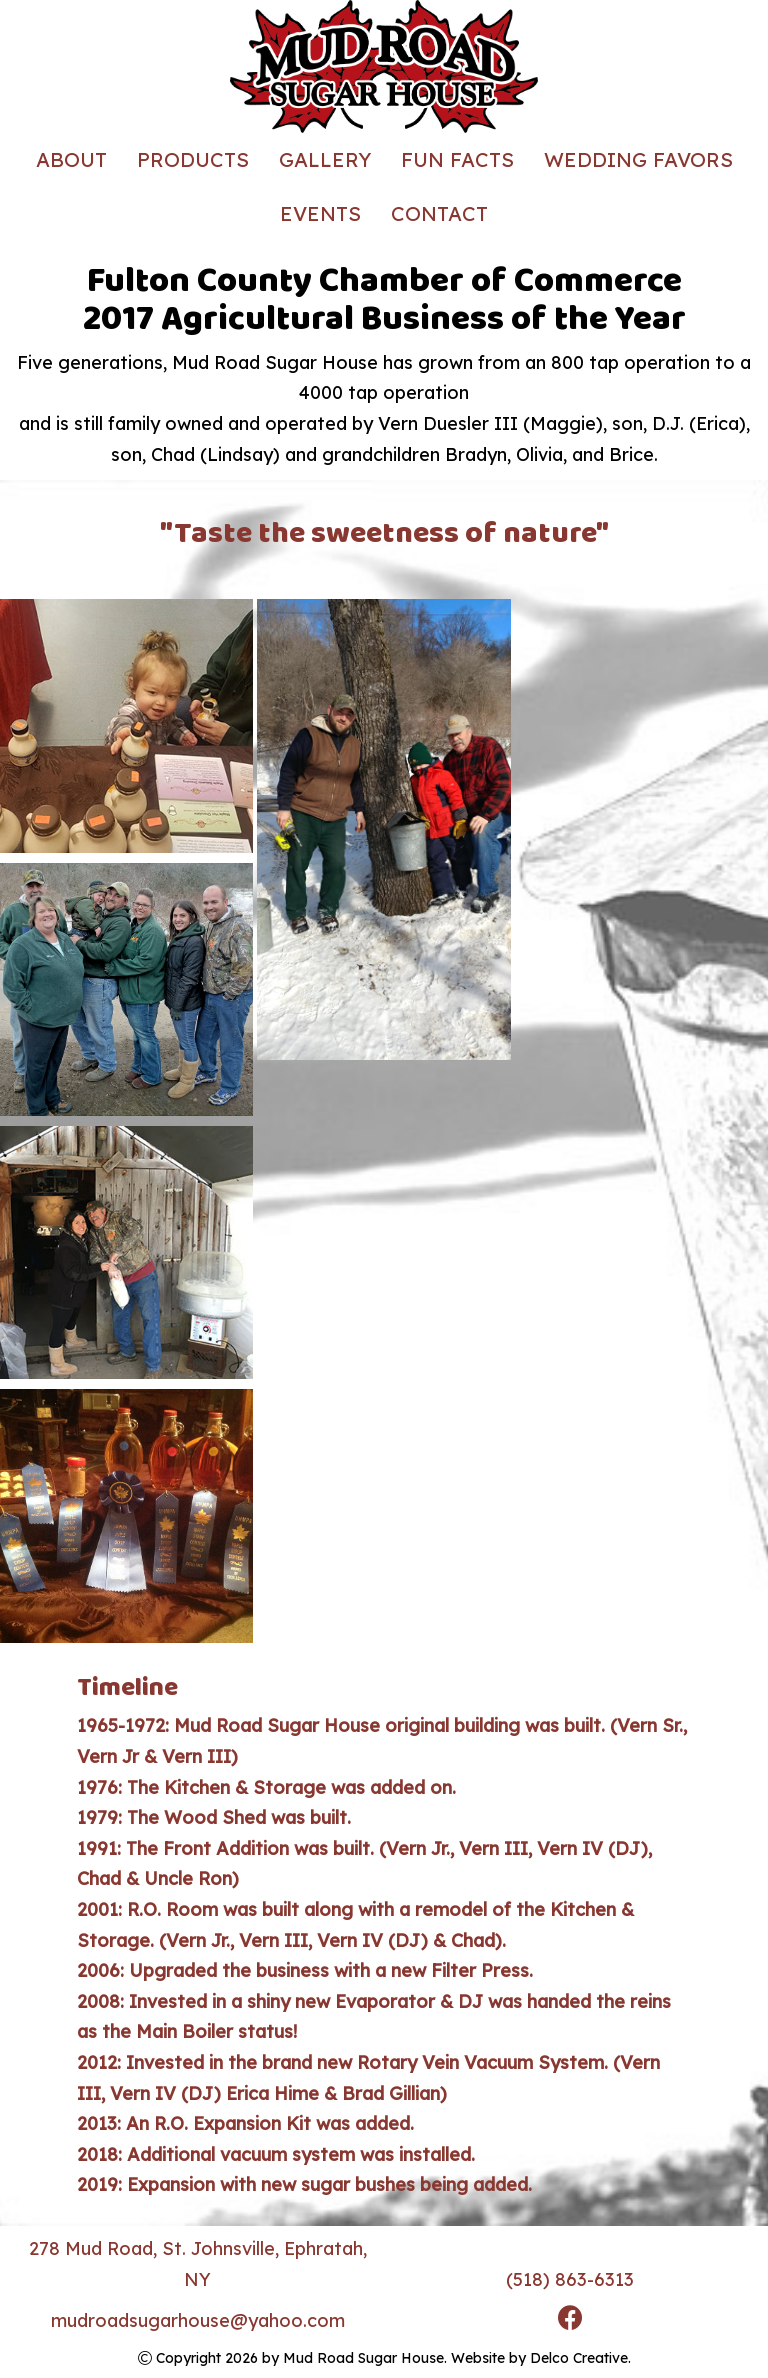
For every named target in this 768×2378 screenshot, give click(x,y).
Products (193, 159)
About (71, 159)
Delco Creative (579, 2358)
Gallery (325, 159)
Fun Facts (457, 159)
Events (320, 213)
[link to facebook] (570, 2320)
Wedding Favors (638, 159)
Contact (439, 213)
